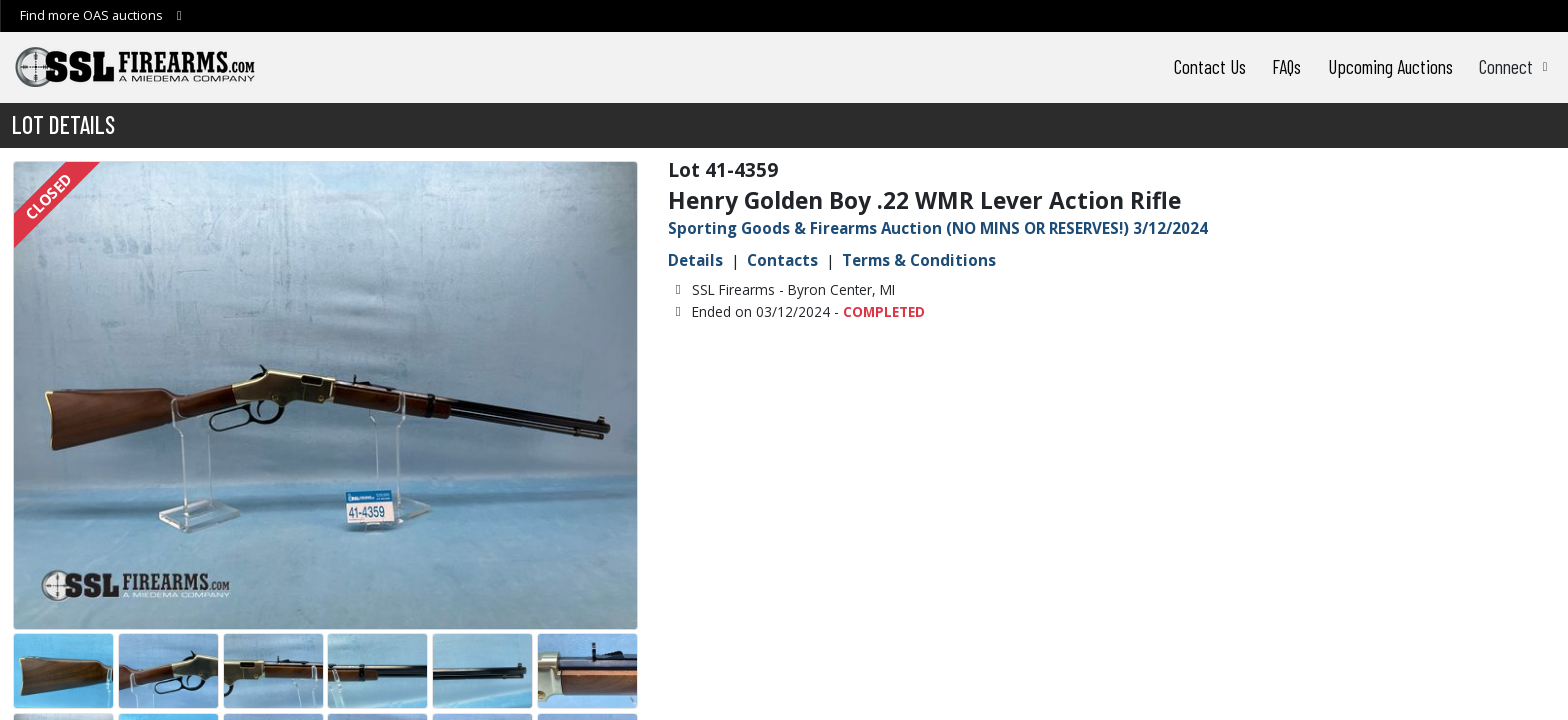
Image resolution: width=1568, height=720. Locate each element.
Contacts (782, 260)
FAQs (1286, 66)
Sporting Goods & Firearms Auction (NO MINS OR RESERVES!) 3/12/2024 (938, 228)
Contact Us (1210, 66)
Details (695, 260)
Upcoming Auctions (1390, 66)
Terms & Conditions (919, 260)
